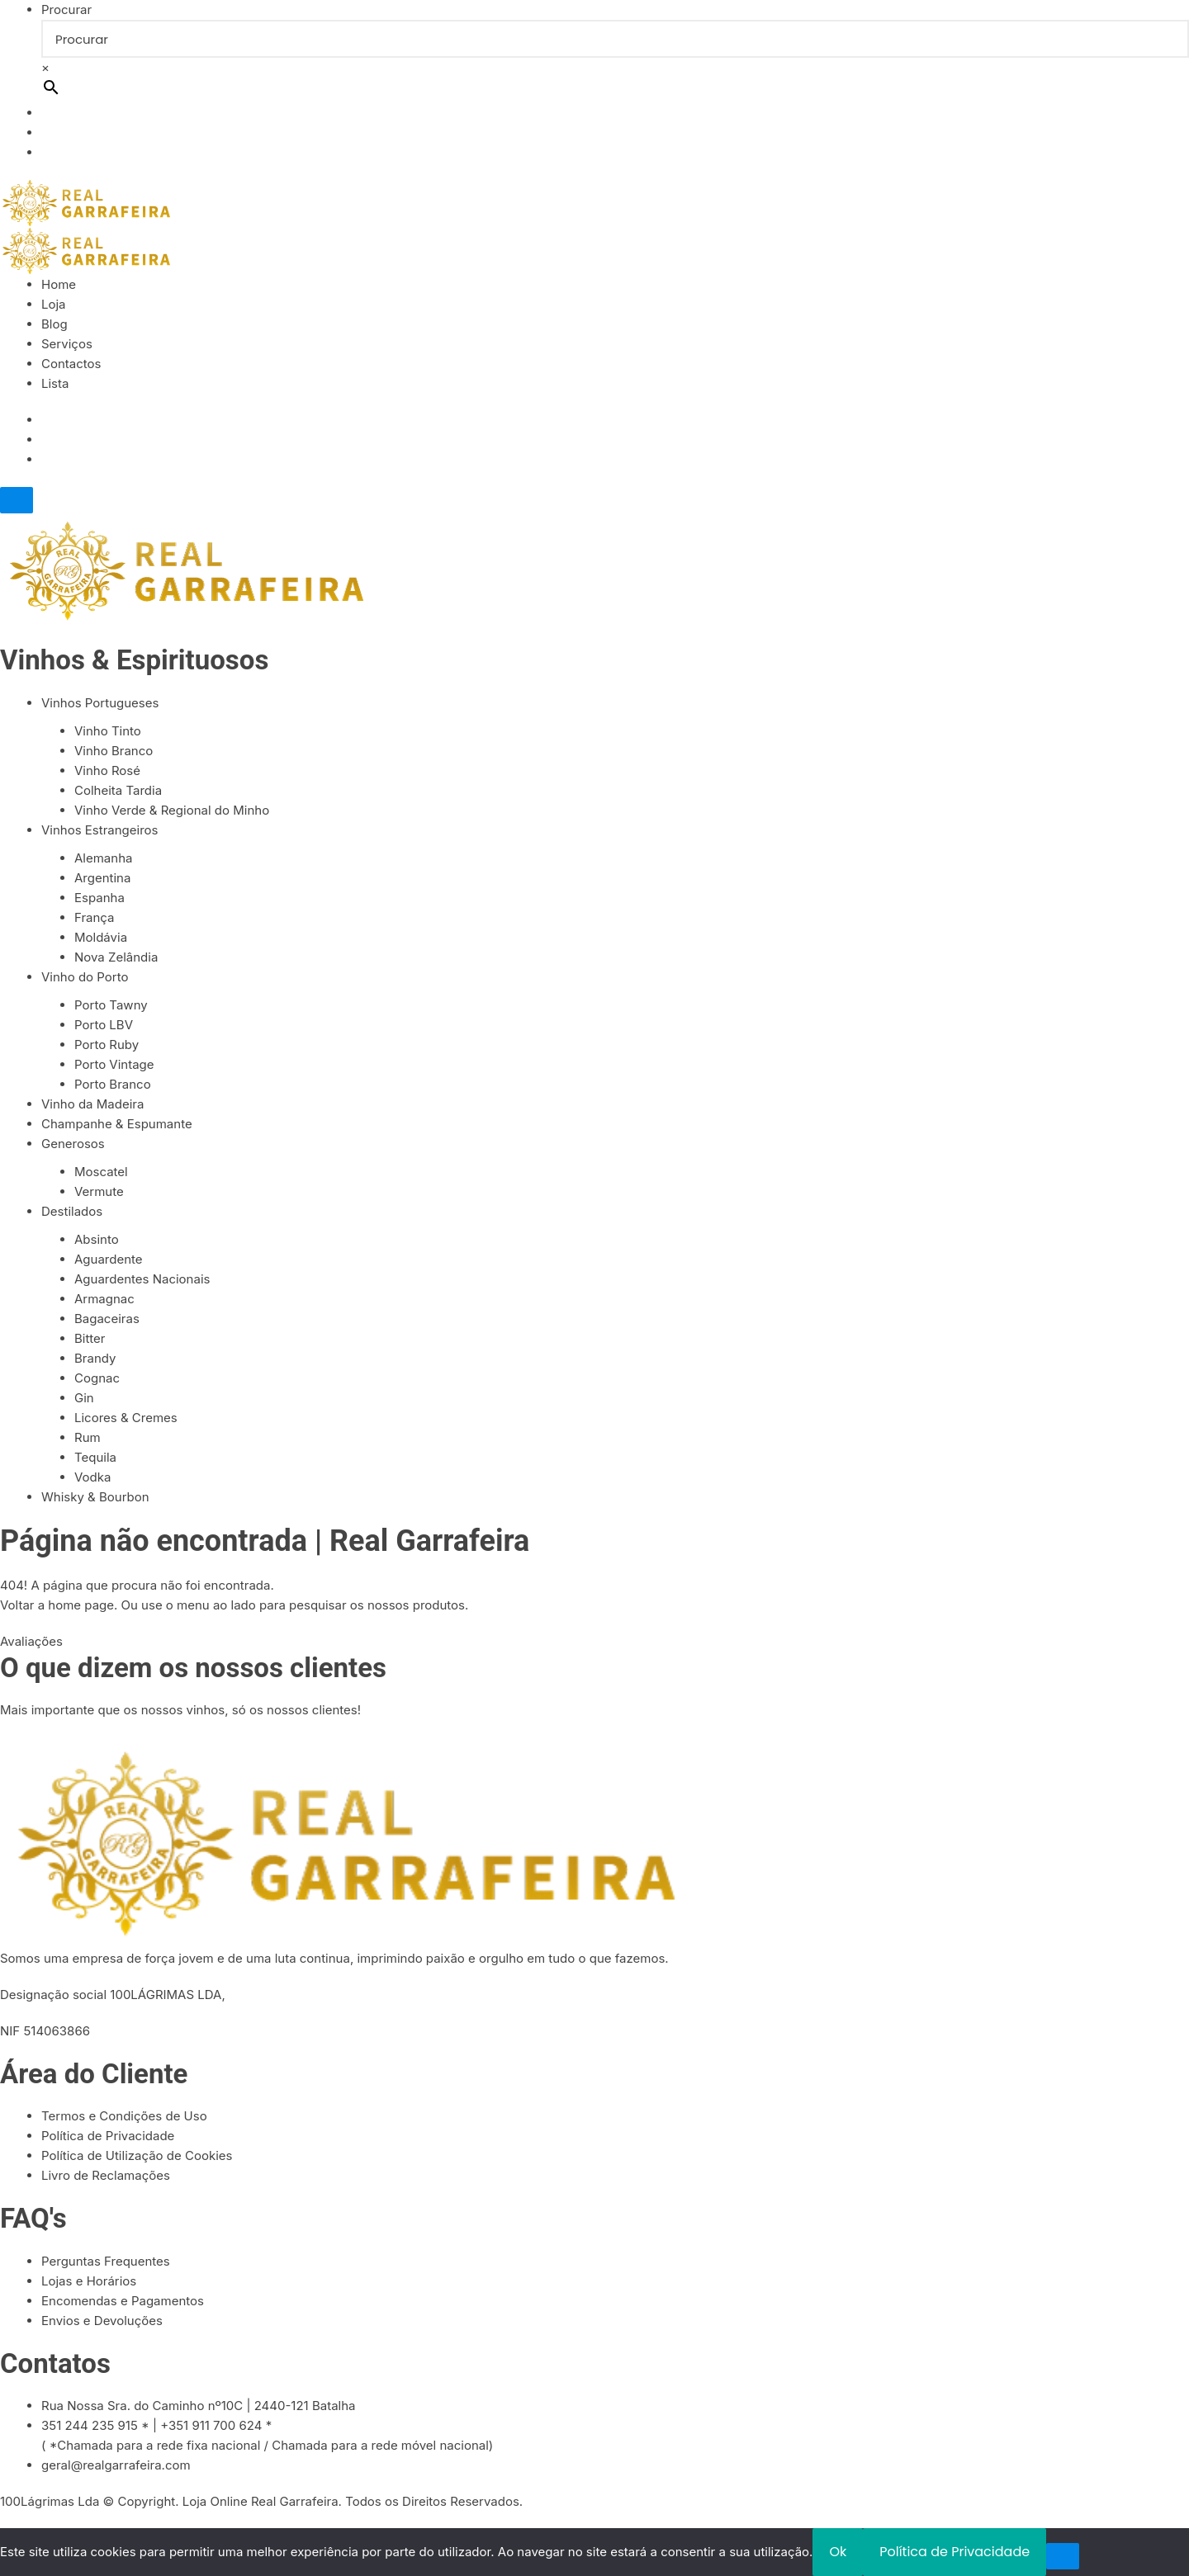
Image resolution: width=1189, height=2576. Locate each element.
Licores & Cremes (126, 1417)
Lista (55, 383)
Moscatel (101, 1171)
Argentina (102, 878)
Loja (53, 304)
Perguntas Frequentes (105, 2261)
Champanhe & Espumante (116, 1124)
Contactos (71, 363)
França (94, 917)
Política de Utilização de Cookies (136, 2155)
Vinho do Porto (84, 977)
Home (58, 284)
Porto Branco (112, 1084)
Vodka (92, 1477)
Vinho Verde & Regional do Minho (171, 810)
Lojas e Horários (88, 2281)
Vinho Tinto (107, 731)
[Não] (1062, 2556)
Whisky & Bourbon (95, 1497)
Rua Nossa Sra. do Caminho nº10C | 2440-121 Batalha (198, 2405)
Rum (87, 1437)
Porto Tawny (111, 1005)
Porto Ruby (106, 1044)
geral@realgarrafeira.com (116, 2465)
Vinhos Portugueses (100, 703)
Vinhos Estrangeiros (100, 830)
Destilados (71, 1211)
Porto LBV (103, 1025)
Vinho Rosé (107, 770)
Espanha (99, 897)
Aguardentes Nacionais (142, 1279)
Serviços (66, 344)
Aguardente (108, 1259)
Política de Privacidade (107, 2136)
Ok (837, 2551)
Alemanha (103, 858)
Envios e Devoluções (102, 2320)
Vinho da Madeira (92, 1104)
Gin (84, 1398)
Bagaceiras (107, 1318)
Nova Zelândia (116, 957)
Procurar (66, 9)
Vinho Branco (113, 751)
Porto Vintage (114, 1064)
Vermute (99, 1191)
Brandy (95, 1358)
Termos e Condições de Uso (124, 2116)
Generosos (73, 1143)
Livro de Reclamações (105, 2175)
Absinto (96, 1239)
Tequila (95, 1457)
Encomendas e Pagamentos (122, 2301)
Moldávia (100, 937)
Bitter (90, 1338)
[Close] (16, 500)
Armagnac (104, 1299)
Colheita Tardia (118, 790)
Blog (54, 324)
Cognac (97, 1378)
